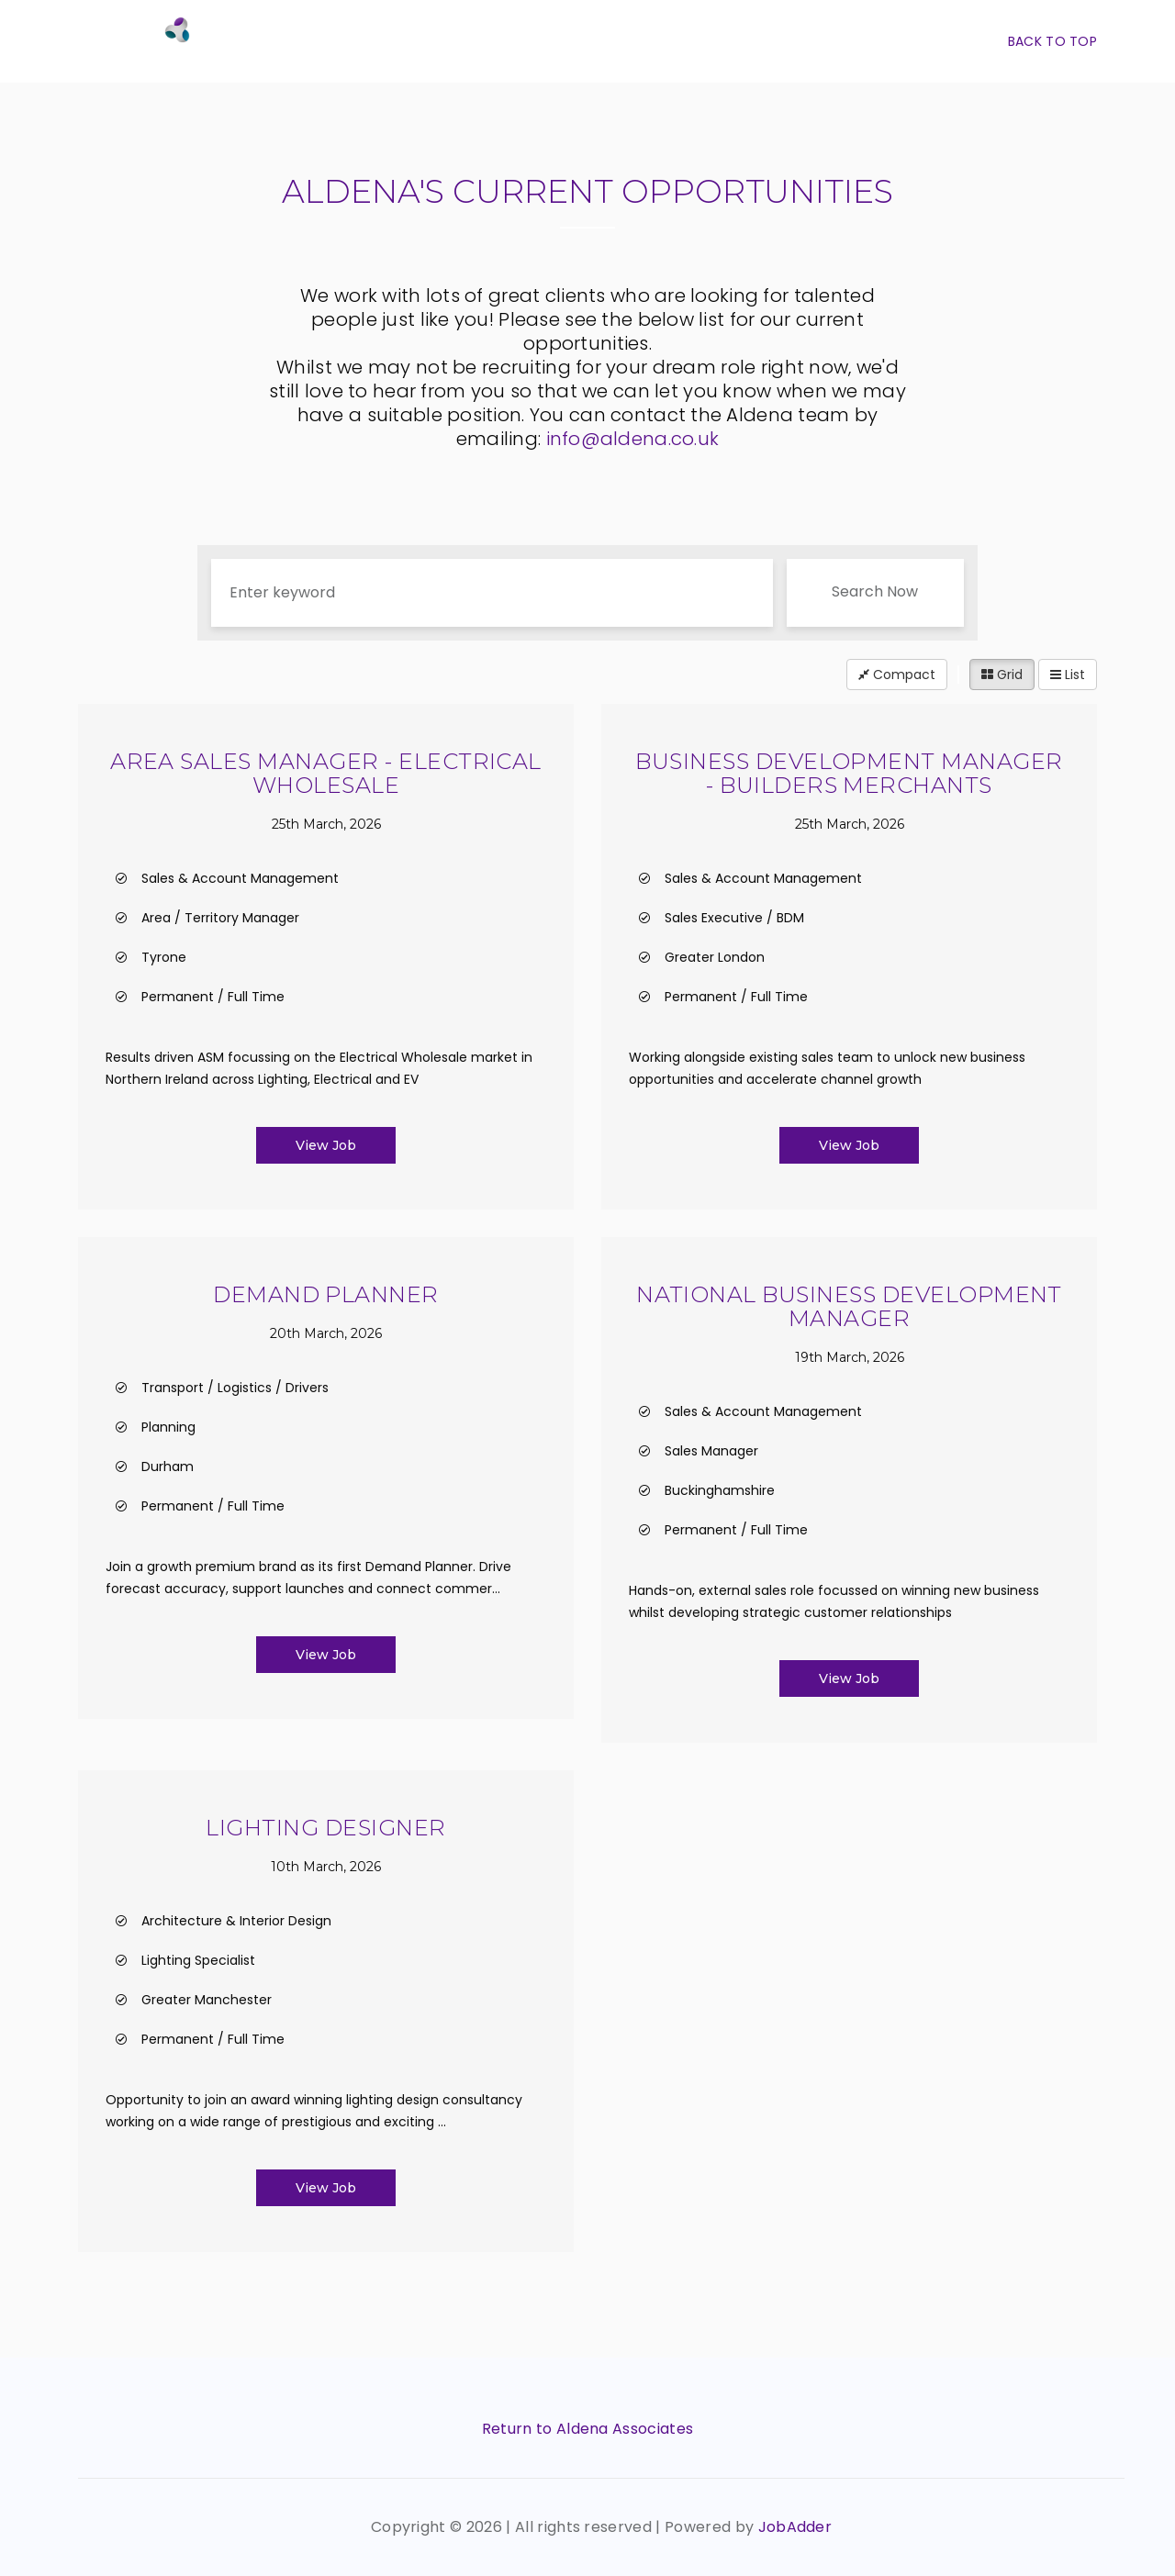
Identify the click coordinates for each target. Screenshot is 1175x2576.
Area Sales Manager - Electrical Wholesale (326, 773)
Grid (1002, 674)
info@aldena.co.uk (633, 439)
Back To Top (1052, 41)
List (1067, 674)
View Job (326, 1145)
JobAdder (795, 2526)
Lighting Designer (325, 1827)
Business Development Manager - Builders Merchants (848, 773)
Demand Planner (326, 1294)
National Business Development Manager (849, 1306)
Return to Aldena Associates (588, 2428)
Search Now (875, 591)
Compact (896, 674)
